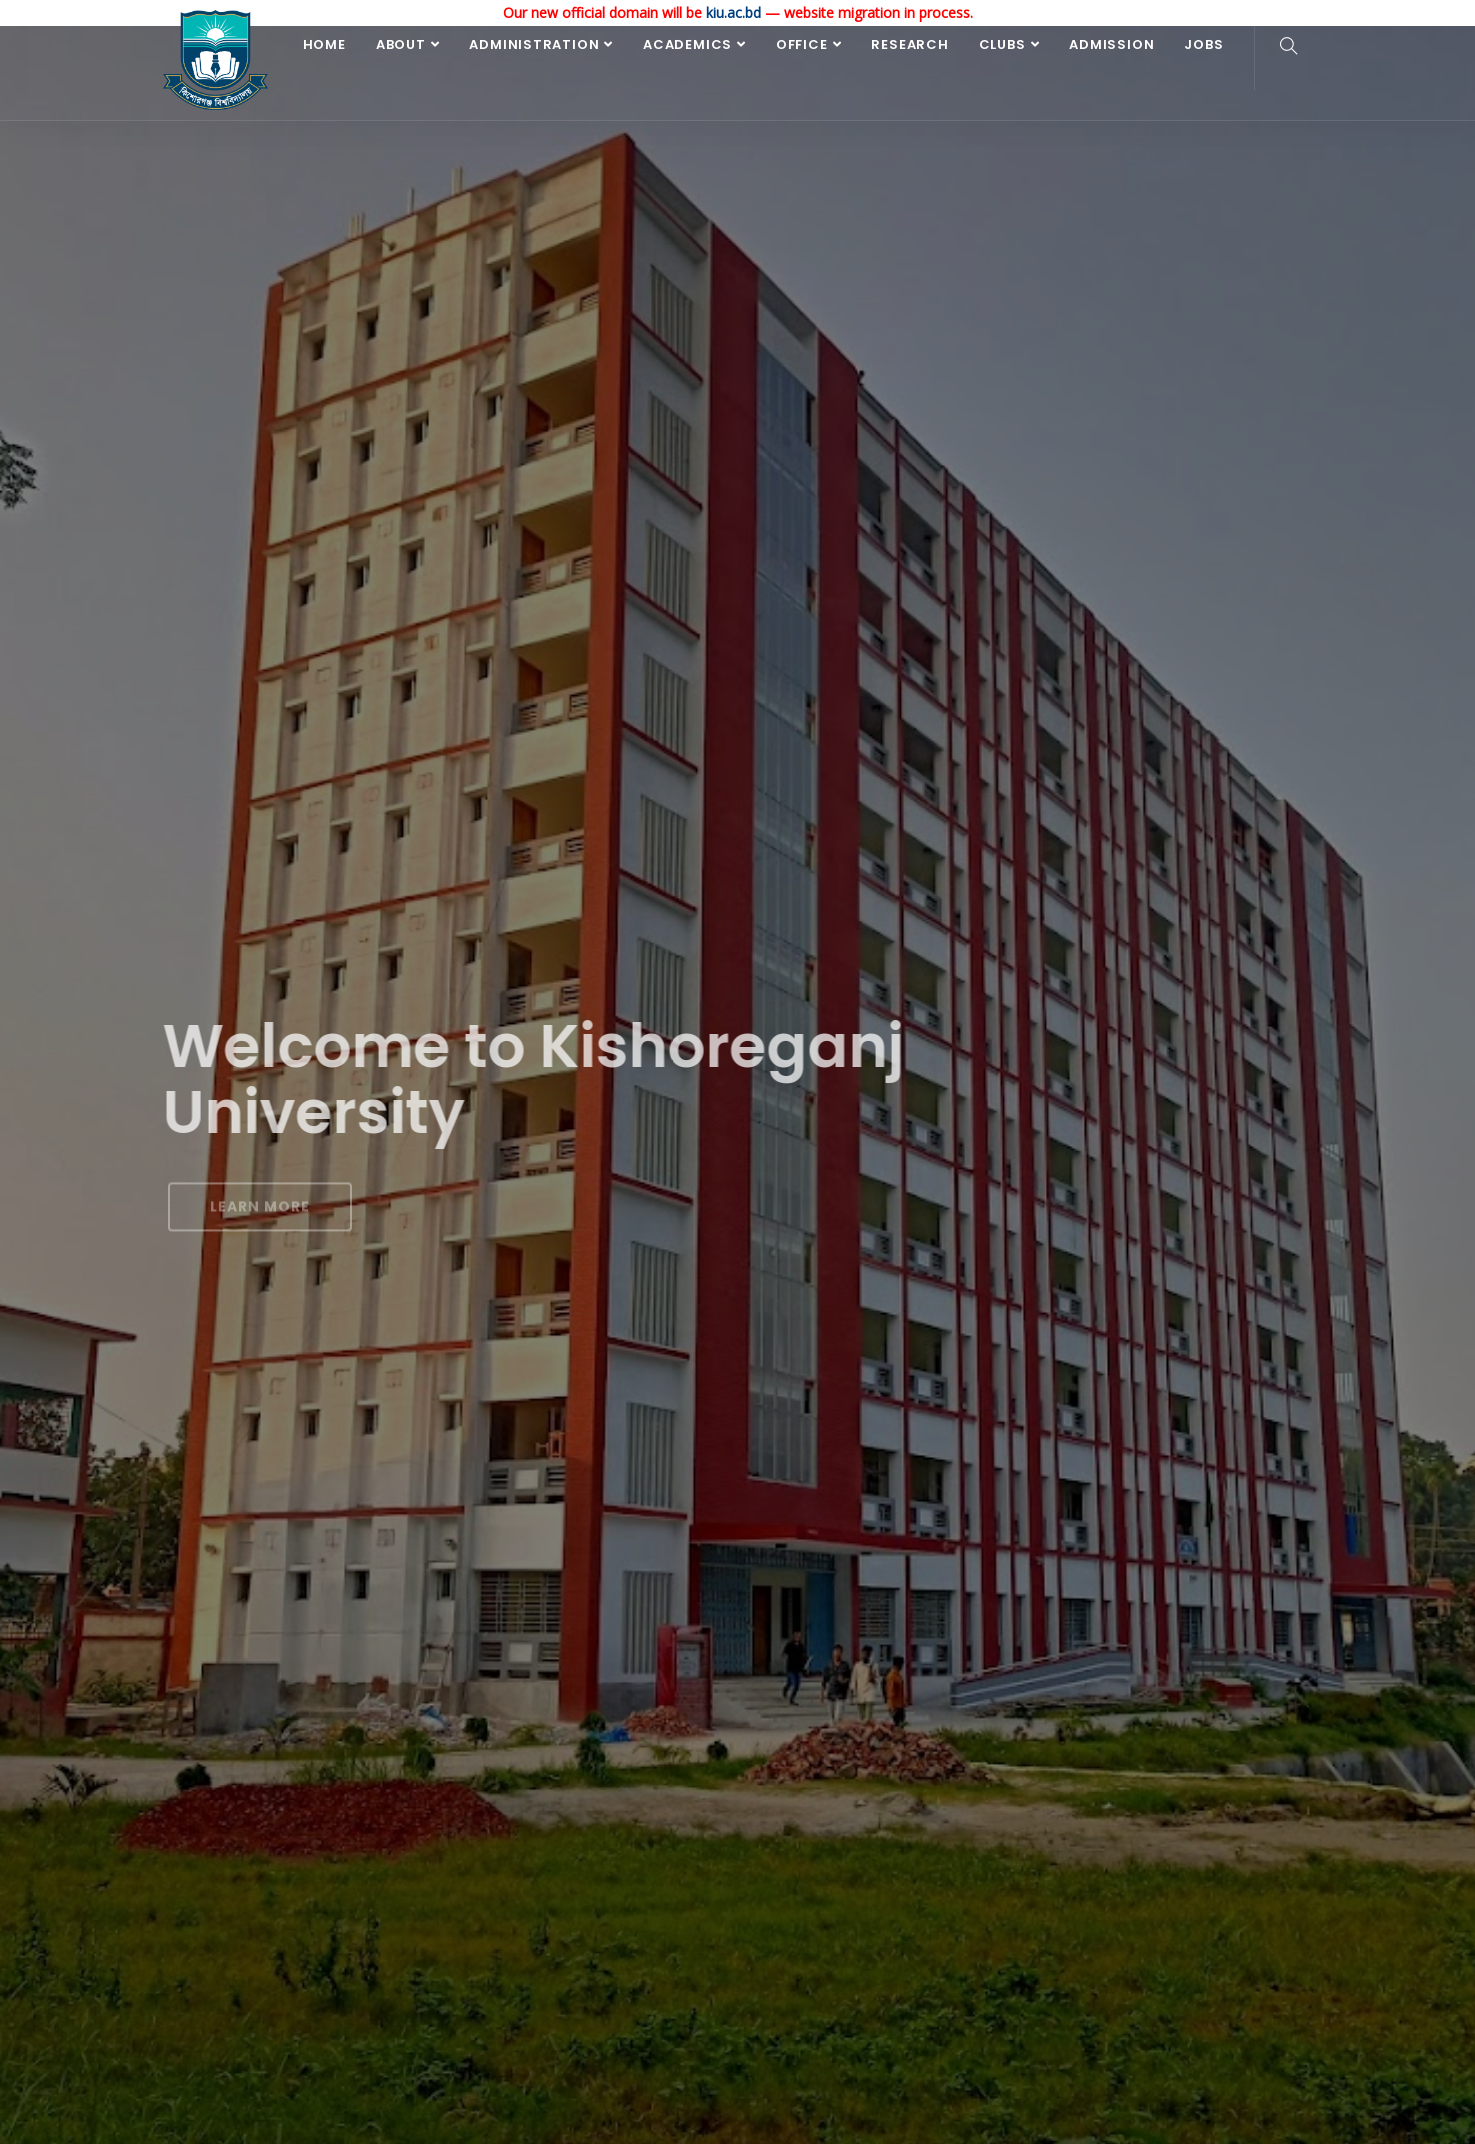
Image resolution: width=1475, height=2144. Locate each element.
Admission (1111, 44)
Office (802, 44)
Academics (687, 44)
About (401, 44)
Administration (534, 44)
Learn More (260, 1200)
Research (909, 44)
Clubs (1002, 44)
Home (324, 44)
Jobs (1203, 44)
